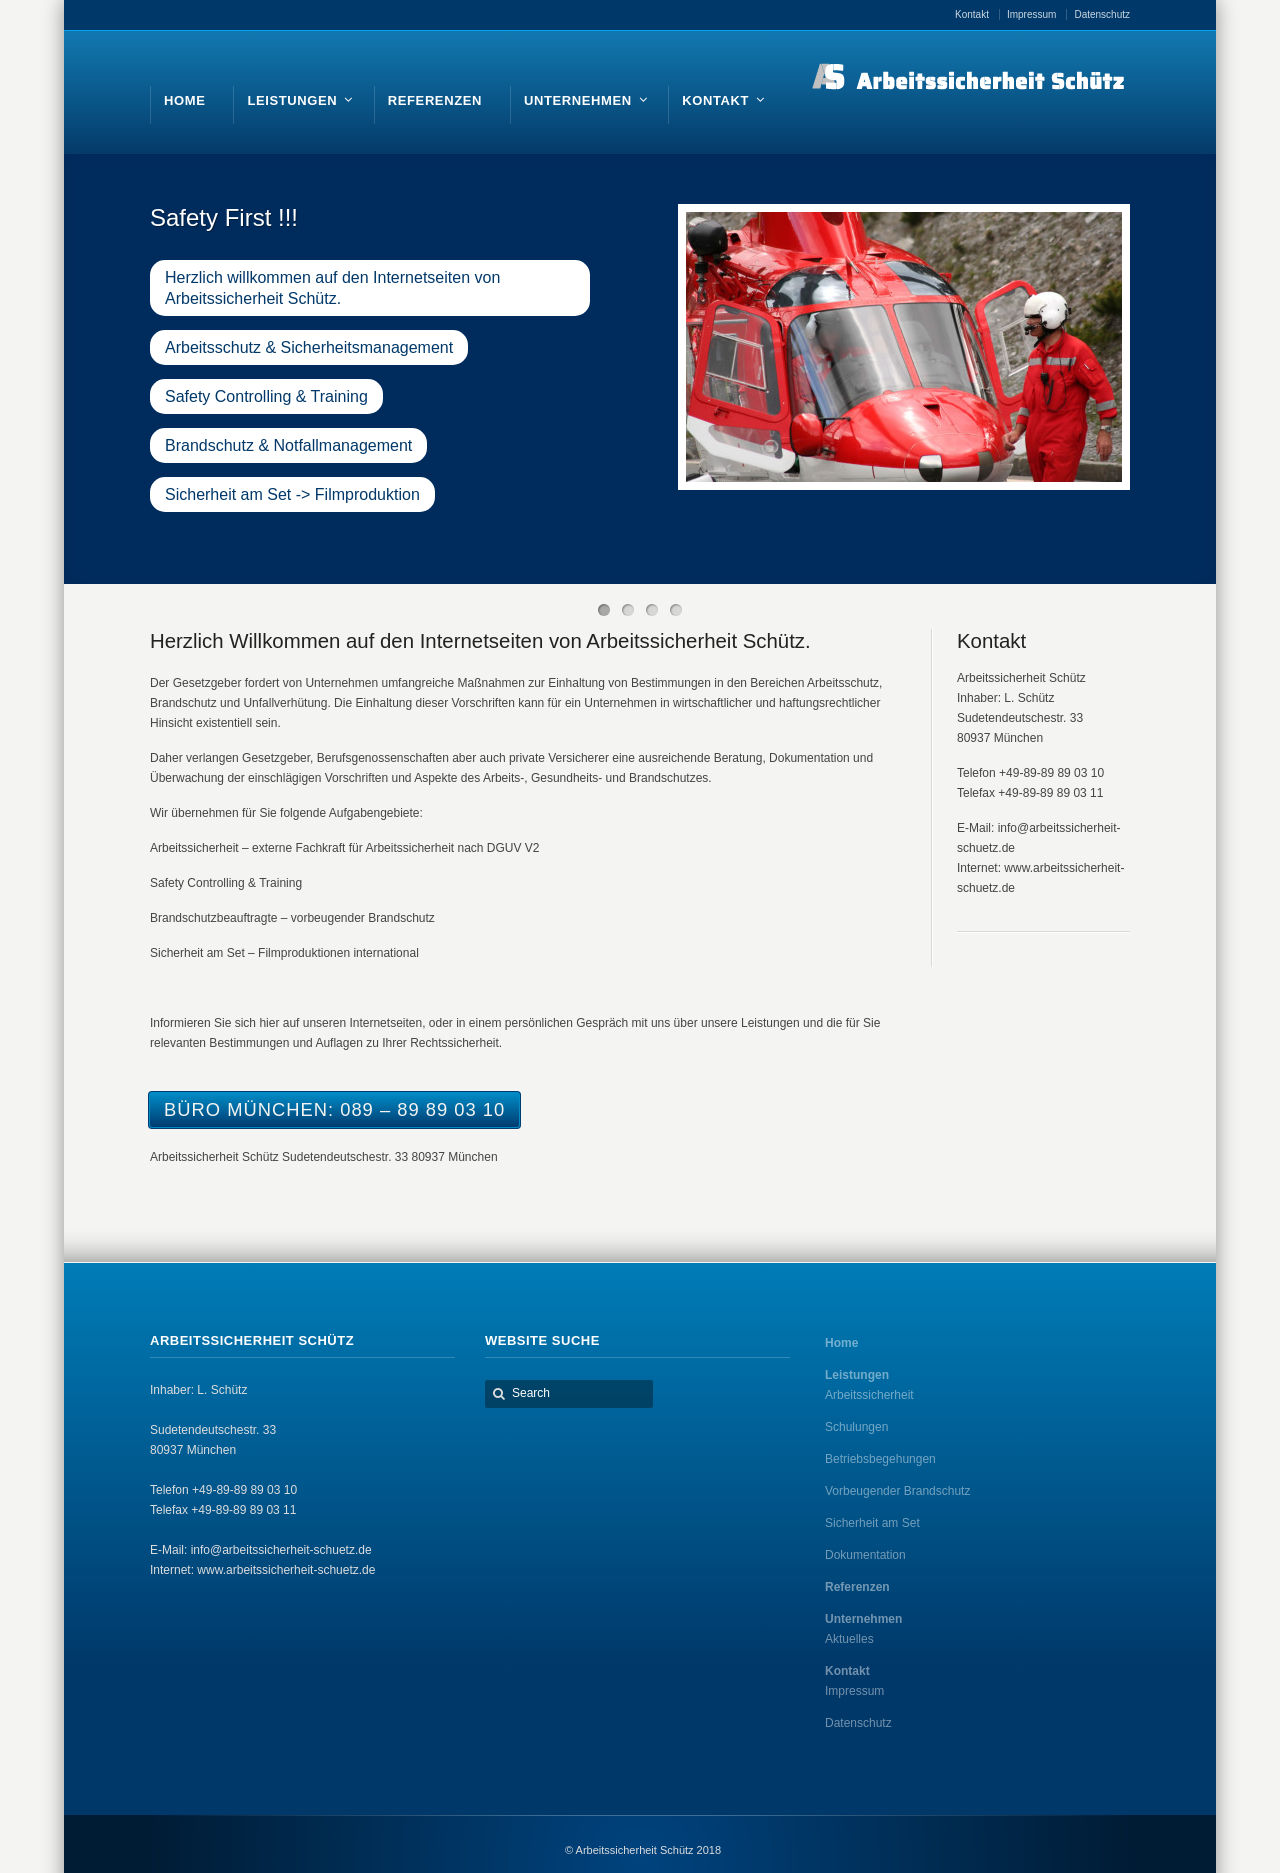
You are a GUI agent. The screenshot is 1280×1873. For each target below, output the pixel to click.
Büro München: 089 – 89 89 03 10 (334, 1109)
